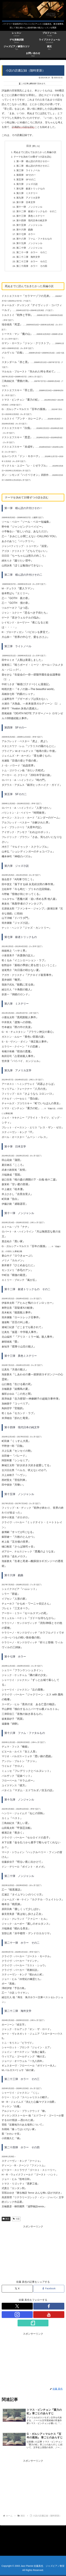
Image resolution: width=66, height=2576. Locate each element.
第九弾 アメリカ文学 (28, 197)
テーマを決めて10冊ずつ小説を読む (33, 157)
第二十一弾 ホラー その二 (31, 252)
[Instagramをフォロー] (17, 2314)
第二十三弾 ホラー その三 (31, 261)
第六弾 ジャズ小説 (27, 184)
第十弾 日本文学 (25, 202)
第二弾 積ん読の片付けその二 (32, 166)
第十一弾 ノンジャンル (29, 207)
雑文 (6, 2219)
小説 (16, 2219)
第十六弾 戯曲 (24, 229)
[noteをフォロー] (33, 2323)
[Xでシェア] (17, 2288)
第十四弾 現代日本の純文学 (31, 220)
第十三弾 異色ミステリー (30, 216)
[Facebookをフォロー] (48, 2306)
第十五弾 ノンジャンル (29, 225)
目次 (28, 146)
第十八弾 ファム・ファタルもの (34, 238)
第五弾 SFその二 (26, 179)
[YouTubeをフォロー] (48, 2314)
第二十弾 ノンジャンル (29, 248)
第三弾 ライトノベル (28, 170)
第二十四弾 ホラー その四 (31, 266)
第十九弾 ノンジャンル (29, 243)
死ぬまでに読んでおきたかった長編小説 (35, 152)
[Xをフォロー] (17, 2306)
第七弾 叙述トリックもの (30, 188)
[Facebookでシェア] (48, 2288)
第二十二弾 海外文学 (28, 257)
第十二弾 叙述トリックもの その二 (36, 211)
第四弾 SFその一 (26, 175)
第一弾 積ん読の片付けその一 (32, 161)
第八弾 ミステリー (27, 193)
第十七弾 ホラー (25, 234)
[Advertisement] (33, 2252)
